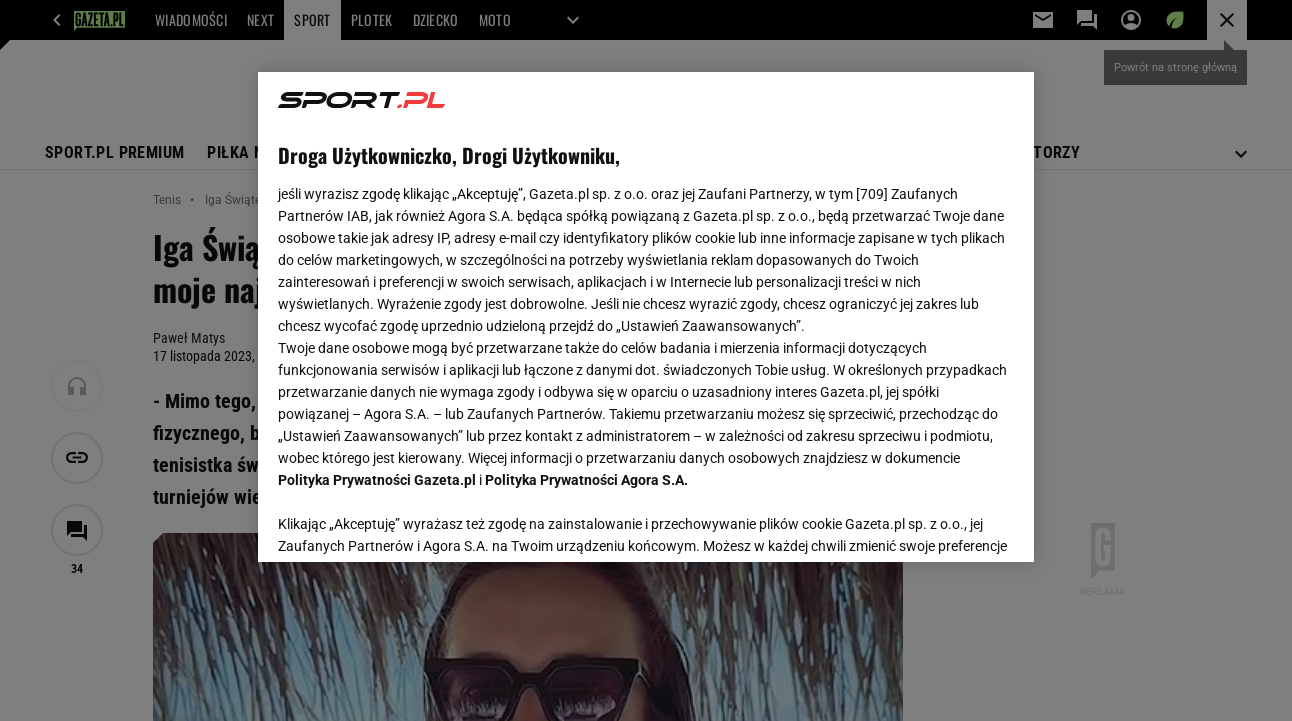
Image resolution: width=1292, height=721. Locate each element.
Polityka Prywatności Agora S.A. (586, 480)
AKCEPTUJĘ (945, 523)
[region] (645, 317)
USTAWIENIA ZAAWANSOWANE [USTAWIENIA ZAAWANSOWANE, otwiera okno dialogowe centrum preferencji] (409, 522)
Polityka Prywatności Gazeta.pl (377, 480)
